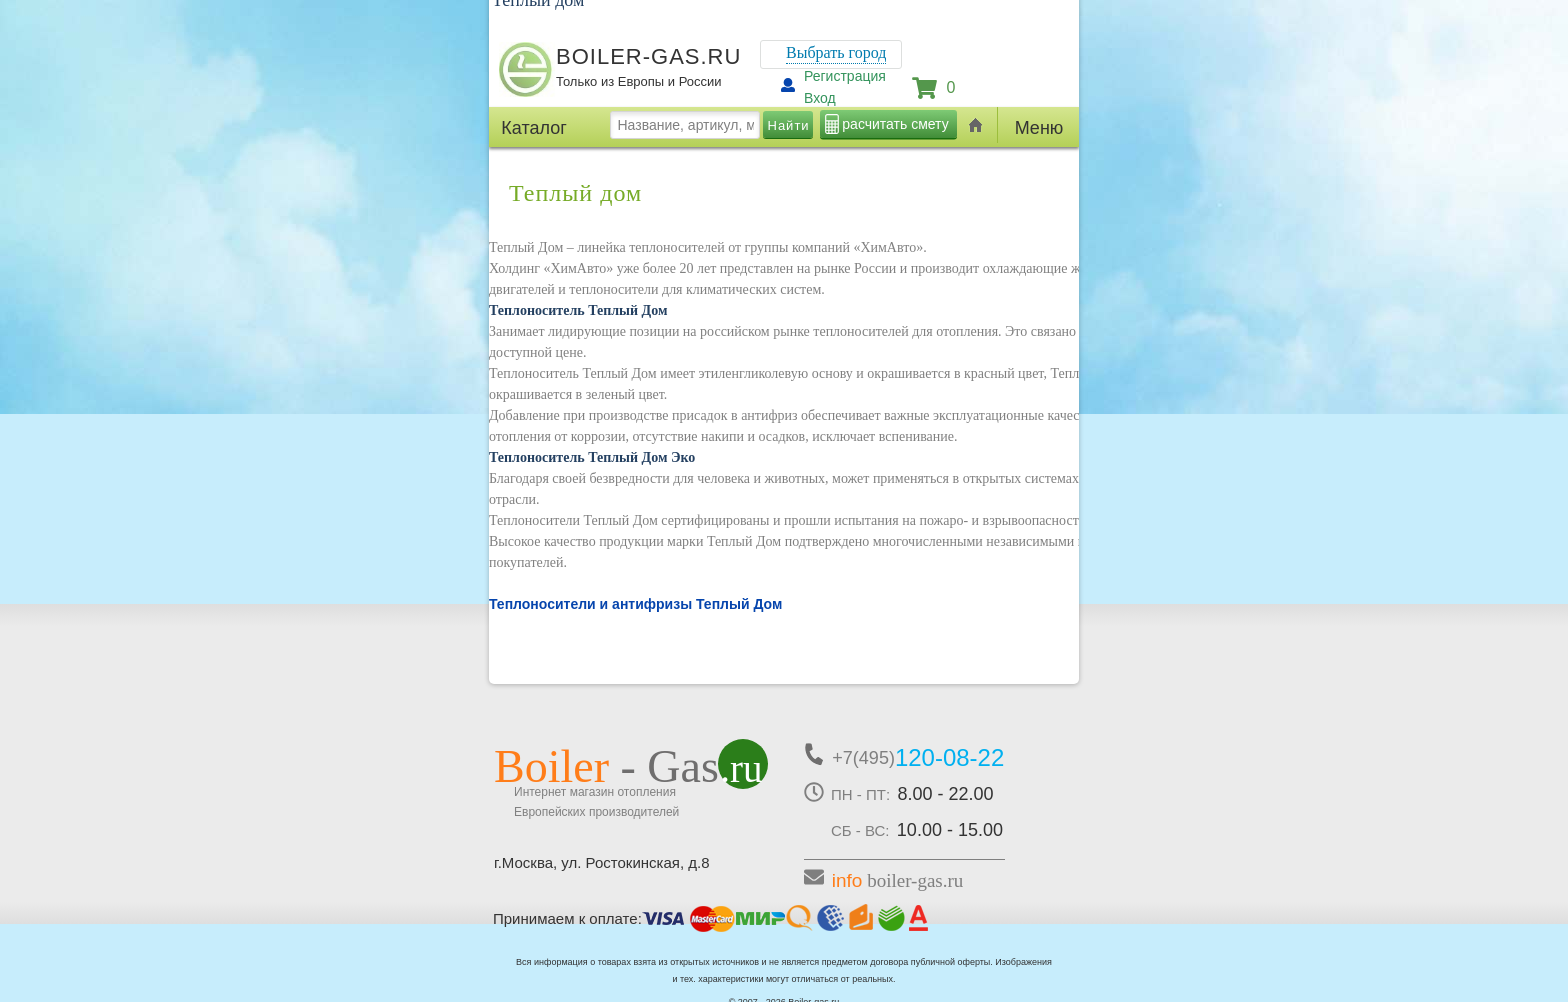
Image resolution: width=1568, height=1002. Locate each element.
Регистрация (845, 76)
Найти (789, 125)
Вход (820, 98)
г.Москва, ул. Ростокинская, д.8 (602, 862)
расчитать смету (895, 124)
